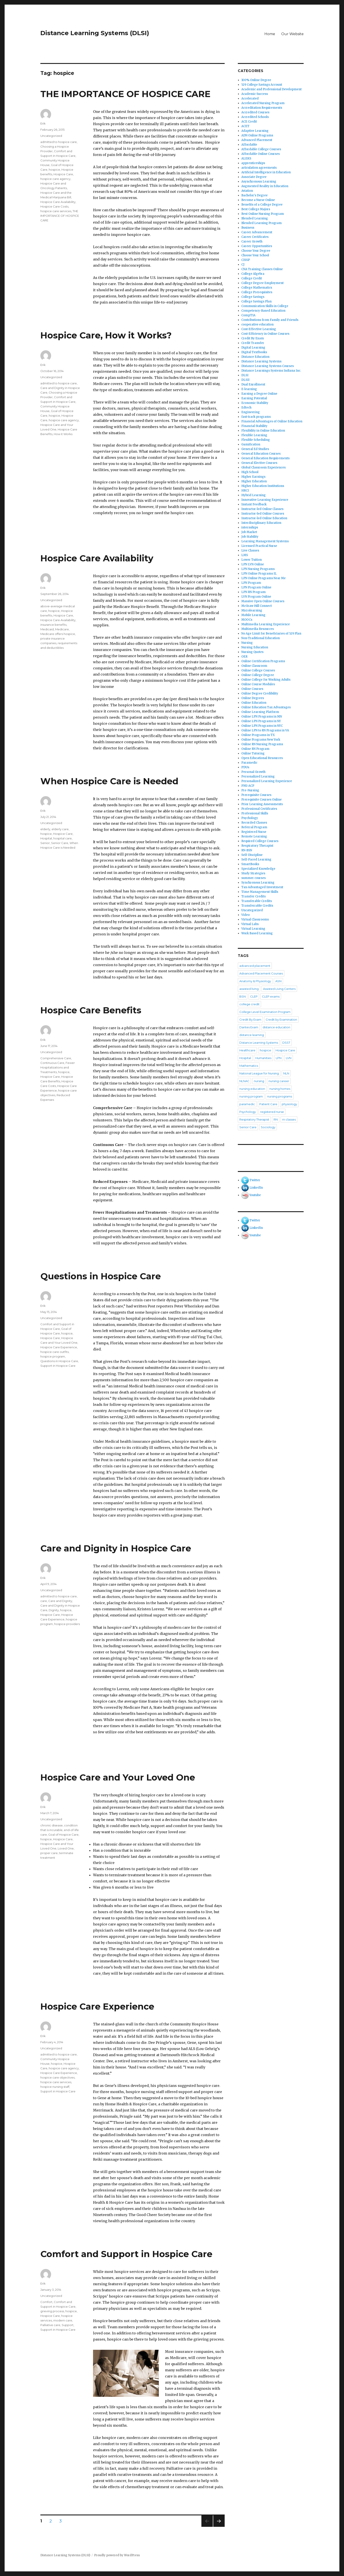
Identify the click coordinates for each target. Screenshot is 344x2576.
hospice (54, 169)
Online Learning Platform (260, 712)
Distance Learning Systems (261, 361)
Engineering (250, 412)
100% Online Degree (256, 80)
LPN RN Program (253, 592)
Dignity (54, 1610)
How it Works (63, 434)
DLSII (245, 380)
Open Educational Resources (262, 758)
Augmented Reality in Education (264, 186)
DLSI (244, 375)
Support (67, 2325)
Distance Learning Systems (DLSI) (94, 33)
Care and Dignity (60, 1601)
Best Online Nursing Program (262, 214)
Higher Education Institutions (262, 486)
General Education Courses (261, 454)
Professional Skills (254, 813)
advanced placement (254, 965)
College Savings (252, 297)
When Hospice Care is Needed (109, 781)
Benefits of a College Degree (262, 204)
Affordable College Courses (261, 149)
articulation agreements (259, 168)
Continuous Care (52, 1063)
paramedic (247, 1104)
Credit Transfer (252, 343)
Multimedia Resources (257, 629)
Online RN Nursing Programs (262, 744)
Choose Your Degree (255, 251)
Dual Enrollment (253, 384)
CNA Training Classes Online (262, 269)
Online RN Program (255, 749)
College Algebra (252, 274)
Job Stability (249, 537)
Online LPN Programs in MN (261, 716)
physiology (289, 1104)
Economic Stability (254, 403)
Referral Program (254, 827)
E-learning (249, 389)
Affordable (249, 144)
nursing (259, 1081)
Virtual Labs (250, 924)
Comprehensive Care (55, 1058)
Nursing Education (254, 647)
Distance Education (255, 357)
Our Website (292, 34)
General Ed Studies (255, 449)
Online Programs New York (260, 739)
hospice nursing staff (54, 2086)
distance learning (251, 1035)
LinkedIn (256, 1187)
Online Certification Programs (263, 661)
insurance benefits (53, 624)
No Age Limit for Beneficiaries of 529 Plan (271, 633)
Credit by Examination (281, 1019)
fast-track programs (256, 417)
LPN (278, 1058)
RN (276, 1119)
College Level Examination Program (264, 1012)
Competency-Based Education (263, 311)
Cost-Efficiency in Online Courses (265, 334)
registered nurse (272, 1112)
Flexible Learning (254, 435)
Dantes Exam (248, 1027)
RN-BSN (246, 850)
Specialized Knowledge (258, 869)
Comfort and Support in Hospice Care (126, 2254)
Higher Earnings (253, 477)
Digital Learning (253, 347)
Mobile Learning (253, 615)
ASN (278, 981)
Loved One (66, 1848)
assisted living (249, 989)
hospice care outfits (54, 1352)
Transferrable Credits (257, 905)
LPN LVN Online (252, 564)
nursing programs (279, 1096)
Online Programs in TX (258, 735)
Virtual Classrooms (255, 919)
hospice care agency (55, 179)
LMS (244, 555)
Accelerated (250, 98)
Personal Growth (253, 772)
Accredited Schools (255, 117)
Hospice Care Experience (58, 1347)
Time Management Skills (259, 892)
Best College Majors (255, 209)
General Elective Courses (259, 463)
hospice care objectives (57, 2077)
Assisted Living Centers (279, 989)
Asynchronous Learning (258, 181)
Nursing (247, 643)
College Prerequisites (256, 292)
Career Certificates (255, 237)
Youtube (255, 1195)
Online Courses (252, 689)
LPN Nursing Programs (258, 569)
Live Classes (250, 550)
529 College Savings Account (261, 85)
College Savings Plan (256, 301)
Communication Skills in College (264, 306)
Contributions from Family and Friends (269, 320)
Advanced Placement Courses (261, 973)
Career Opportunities (256, 246)
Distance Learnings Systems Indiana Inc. (271, 370)
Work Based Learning (257, 933)
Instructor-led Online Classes (262, 509)
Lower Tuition (251, 560)
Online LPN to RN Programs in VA (265, 730)
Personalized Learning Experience (266, 781)
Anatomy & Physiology (255, 981)
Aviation (247, 191)
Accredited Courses (255, 112)
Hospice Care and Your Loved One (117, 1777)
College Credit (251, 278)
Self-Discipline (252, 855)
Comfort (46, 2302)
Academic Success (254, 94)
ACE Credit (249, 121)
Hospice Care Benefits (90, 1010)
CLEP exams (271, 996)
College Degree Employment (262, 283)
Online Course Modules (258, 684)
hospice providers (67, 1624)
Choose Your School (255, 255)
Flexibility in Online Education (263, 430)
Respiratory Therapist (257, 846)
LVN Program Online (256, 596)
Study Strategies (253, 873)
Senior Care (59, 843)
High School (249, 472)
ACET (245, 126)
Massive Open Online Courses (262, 601)
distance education (276, 1027)
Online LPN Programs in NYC (262, 726)
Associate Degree (254, 177)
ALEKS (246, 158)
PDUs (245, 767)
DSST (286, 1042)
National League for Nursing (259, 1073)
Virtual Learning (253, 929)
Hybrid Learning (253, 495)
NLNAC (244, 1081)
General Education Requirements (265, 458)
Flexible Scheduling (255, 440)
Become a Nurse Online (258, 200)
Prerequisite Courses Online (261, 799)
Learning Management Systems (265, 541)
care (43, 1601)
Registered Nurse (253, 832)
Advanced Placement (256, 140)
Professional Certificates (259, 809)
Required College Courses (259, 841)
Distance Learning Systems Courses (267, 366)
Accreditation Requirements (261, 108)
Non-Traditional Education (260, 638)
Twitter (254, 1180)
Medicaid (47, 629)
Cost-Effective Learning (258, 329)
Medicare (62, 629)
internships (249, 527)
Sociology (268, 1127)
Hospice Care (63, 174)
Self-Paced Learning (256, 859)
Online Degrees (252, 698)
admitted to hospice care (58, 142)
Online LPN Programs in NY (261, 721)
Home (269, 34)
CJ (242, 264)
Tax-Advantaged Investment (262, 887)
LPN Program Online (256, 587)
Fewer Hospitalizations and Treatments (57, 1067)
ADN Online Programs (257, 135)
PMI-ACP (247, 786)
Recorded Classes (254, 822)
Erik (43, 123)
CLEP (254, 996)
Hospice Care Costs (54, 206)
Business (247, 228)
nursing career (279, 1081)
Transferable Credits (256, 901)
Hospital (46, 838)
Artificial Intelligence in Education (266, 172)
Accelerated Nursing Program (263, 103)
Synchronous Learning (257, 882)
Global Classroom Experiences (263, 467)
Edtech (246, 407)
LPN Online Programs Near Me (263, 578)
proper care (49, 1853)
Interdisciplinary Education (261, 523)
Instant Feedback (254, 504)
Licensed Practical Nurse (259, 546)
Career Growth (251, 241)
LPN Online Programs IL (259, 573)
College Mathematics (256, 287)
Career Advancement (256, 232)
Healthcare (247, 1050)
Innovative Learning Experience (264, 500)
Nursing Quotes (252, 652)
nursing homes (279, 1088)
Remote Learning (254, 836)
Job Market (249, 532)
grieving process (52, 2311)
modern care (62, 2320)
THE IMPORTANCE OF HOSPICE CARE (125, 94)
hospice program (52, 1356)
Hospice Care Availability (57, 202)
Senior (45, 843)
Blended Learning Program (261, 223)
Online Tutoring (253, 753)
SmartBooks (250, 864)
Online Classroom (254, 666)
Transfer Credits (253, 896)
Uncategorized (51, 135)
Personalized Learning (258, 776)
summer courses (253, 878)
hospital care (62, 838)
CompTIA (248, 315)
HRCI (245, 490)
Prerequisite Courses (256, 795)
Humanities (263, 1058)
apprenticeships (253, 163)
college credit (249, 1004)
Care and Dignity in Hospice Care (115, 1548)
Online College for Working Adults (265, 680)
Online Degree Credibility (259, 693)
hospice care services (55, 211)
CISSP (245, 260)
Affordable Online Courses (260, 154)
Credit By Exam (252, 338)
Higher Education (254, 481)
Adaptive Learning (255, 131)
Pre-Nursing (250, 790)
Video (245, 915)
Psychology (249, 818)
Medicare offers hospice (57, 634)
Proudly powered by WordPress (117, 2555)
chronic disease (51, 1825)
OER (244, 656)
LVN (288, 1058)
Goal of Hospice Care (63, 1834)
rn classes (289, 1119)
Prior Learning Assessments (262, 804)
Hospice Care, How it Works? (106, 335)
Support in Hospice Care (57, 1365)
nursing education (252, 1088)
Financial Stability (254, 426)
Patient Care (268, 1104)
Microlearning (251, 610)
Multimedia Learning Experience (265, 624)
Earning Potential (254, 398)
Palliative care (50, 2325)
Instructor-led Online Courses (262, 513)
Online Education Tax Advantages (266, 707)
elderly (45, 829)
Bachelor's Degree (254, 195)
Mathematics (248, 1065)
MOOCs (246, 620)
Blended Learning (254, 218)
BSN (242, 996)
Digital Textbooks (254, 352)
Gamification (250, 444)
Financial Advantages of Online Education (271, 421)
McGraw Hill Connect (256, 606)
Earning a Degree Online (259, 394)
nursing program (251, 1096)
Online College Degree (257, 675)
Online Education (253, 703)
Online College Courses (258, 670)
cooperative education (257, 324)
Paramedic (249, 763)
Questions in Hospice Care (100, 1276)
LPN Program (251, 583)
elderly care (60, 829)
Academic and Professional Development (271, 89)
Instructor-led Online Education (264, 518)
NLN (286, 1073)
